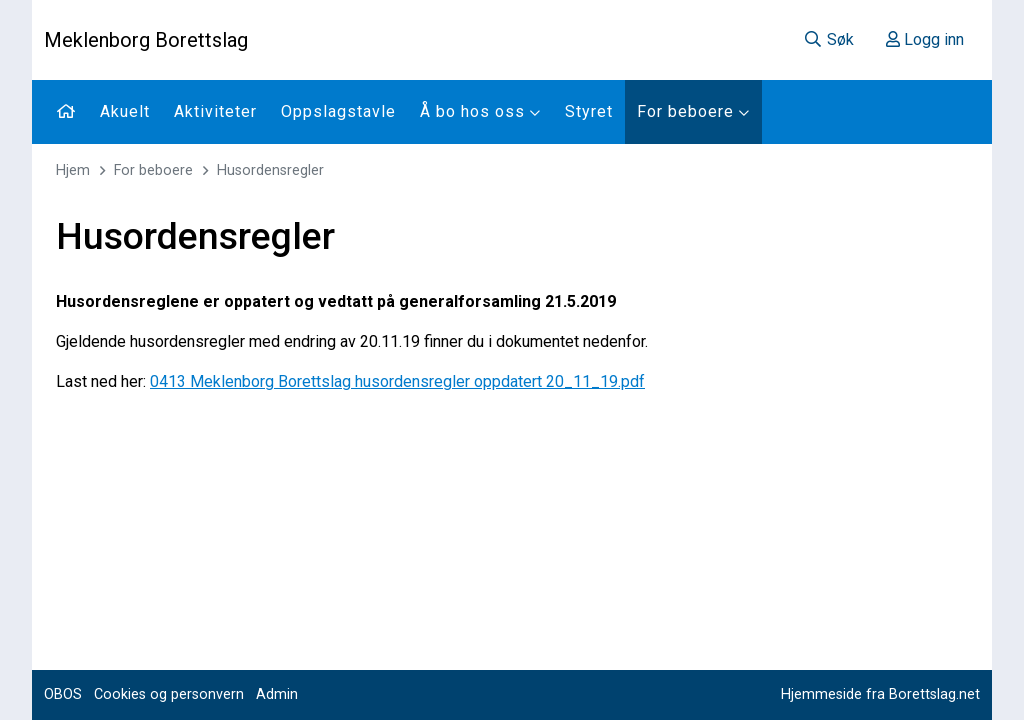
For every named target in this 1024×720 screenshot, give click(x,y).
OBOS (63, 694)
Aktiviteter (215, 111)
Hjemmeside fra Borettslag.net (880, 694)
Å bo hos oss (480, 111)
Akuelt (125, 111)
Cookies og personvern (169, 694)
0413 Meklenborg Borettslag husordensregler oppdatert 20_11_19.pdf (397, 381)
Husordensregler (270, 170)
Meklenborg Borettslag (146, 40)
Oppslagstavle (338, 111)
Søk (828, 39)
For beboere (693, 111)
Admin (277, 694)
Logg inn (925, 39)
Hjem (73, 170)
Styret (589, 111)
